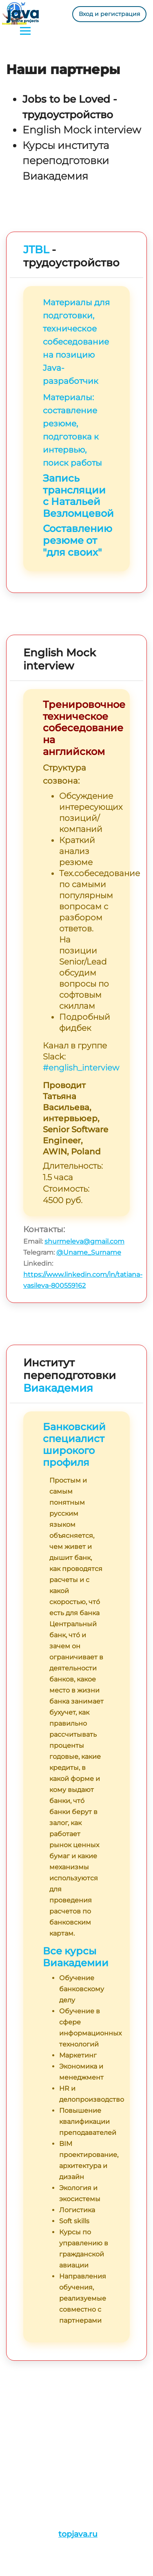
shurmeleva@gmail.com (84, 1241)
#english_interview (81, 1068)
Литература (26, 2452)
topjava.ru (78, 2534)
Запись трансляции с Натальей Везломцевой (78, 495)
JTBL (36, 249)
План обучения (32, 2430)
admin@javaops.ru (60, 2480)
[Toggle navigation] (25, 31)
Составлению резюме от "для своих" (77, 540)
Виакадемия (58, 1388)
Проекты (20, 2407)
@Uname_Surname (88, 1252)
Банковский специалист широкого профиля (74, 1444)
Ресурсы (20, 2441)
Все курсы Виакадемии (76, 1957)
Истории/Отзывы (34, 2419)
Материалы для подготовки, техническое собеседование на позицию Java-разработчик (76, 341)
